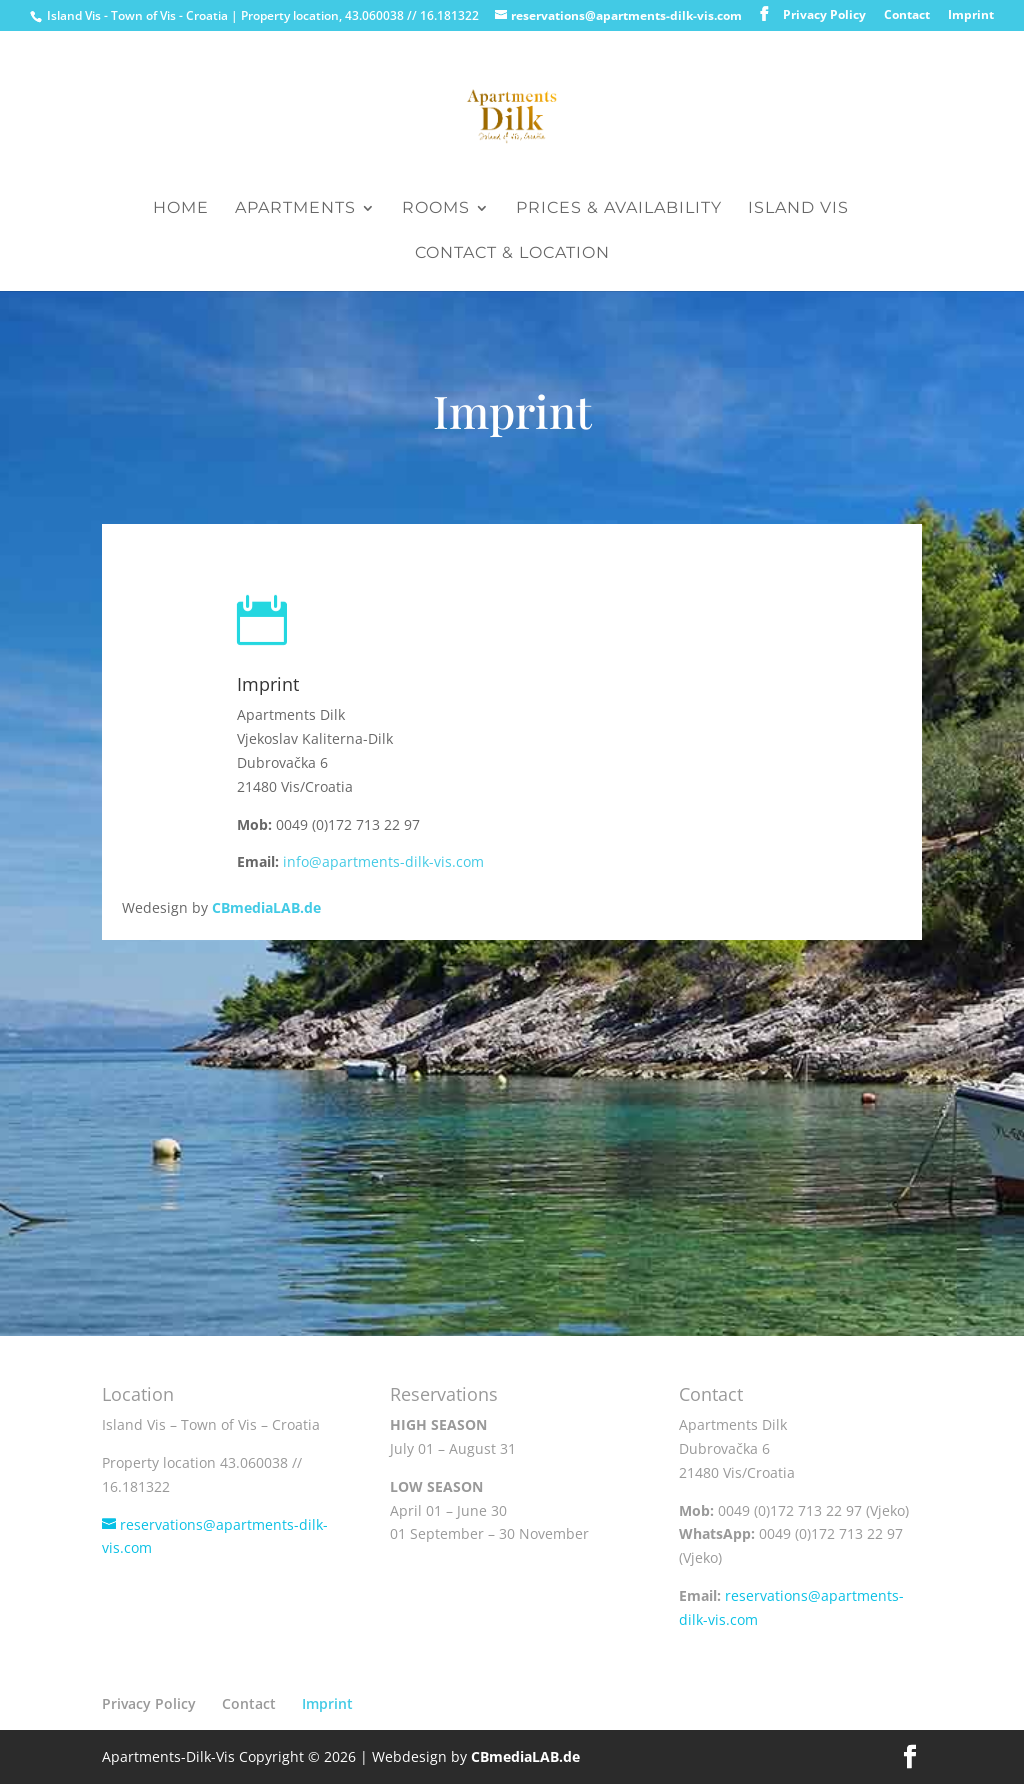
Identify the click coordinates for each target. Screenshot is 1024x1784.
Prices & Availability (619, 209)
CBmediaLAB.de (266, 907)
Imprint (971, 16)
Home (181, 209)
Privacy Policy (824, 16)
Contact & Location (512, 254)
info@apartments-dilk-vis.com (383, 861)
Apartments (295, 209)
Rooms (436, 209)
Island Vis (798, 209)
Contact (907, 16)
